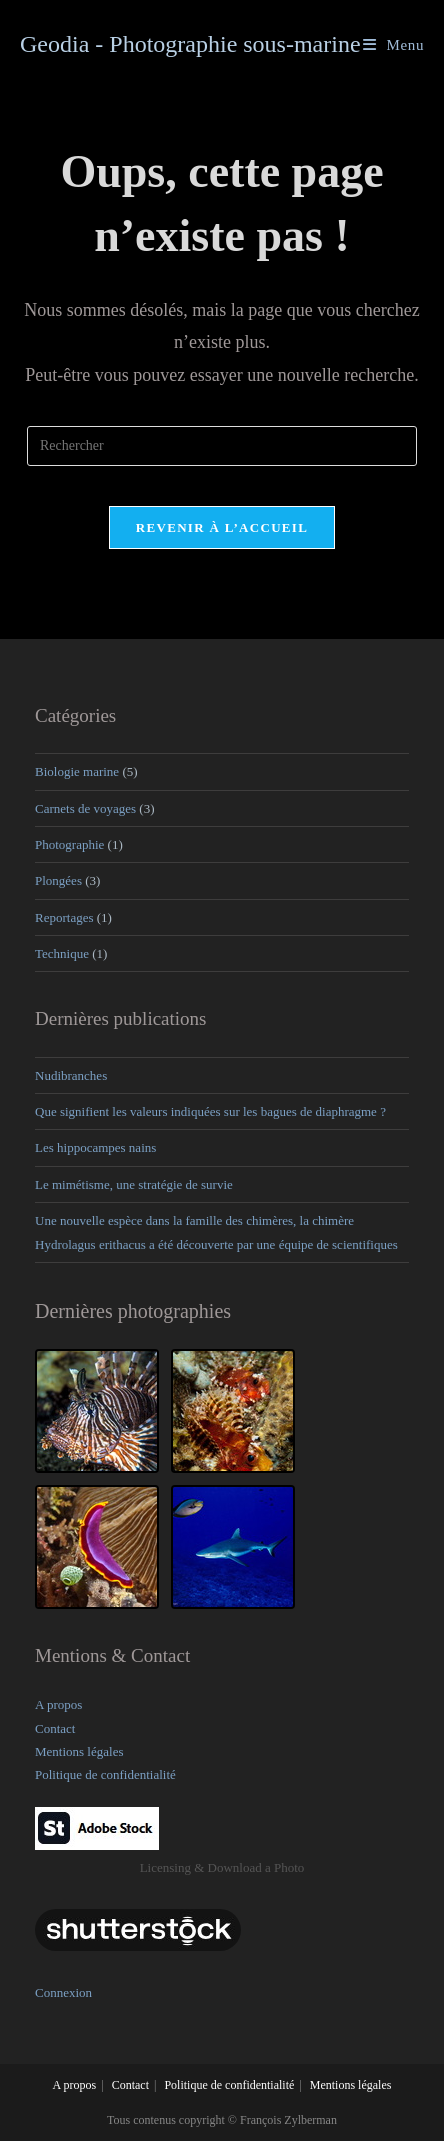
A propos (58, 1704)
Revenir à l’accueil (222, 527)
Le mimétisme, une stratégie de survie (134, 1184)
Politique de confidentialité (105, 1774)
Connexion (63, 1992)
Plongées (58, 880)
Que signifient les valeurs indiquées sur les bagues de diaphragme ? (210, 1111)
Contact (55, 1728)
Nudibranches (71, 1075)
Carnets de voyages (85, 808)
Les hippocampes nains (95, 1147)
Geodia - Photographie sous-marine (190, 44)
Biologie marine (77, 771)
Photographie (69, 844)
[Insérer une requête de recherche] (222, 446)
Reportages (64, 917)
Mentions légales (79, 1751)
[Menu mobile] (393, 45)
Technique (62, 953)
